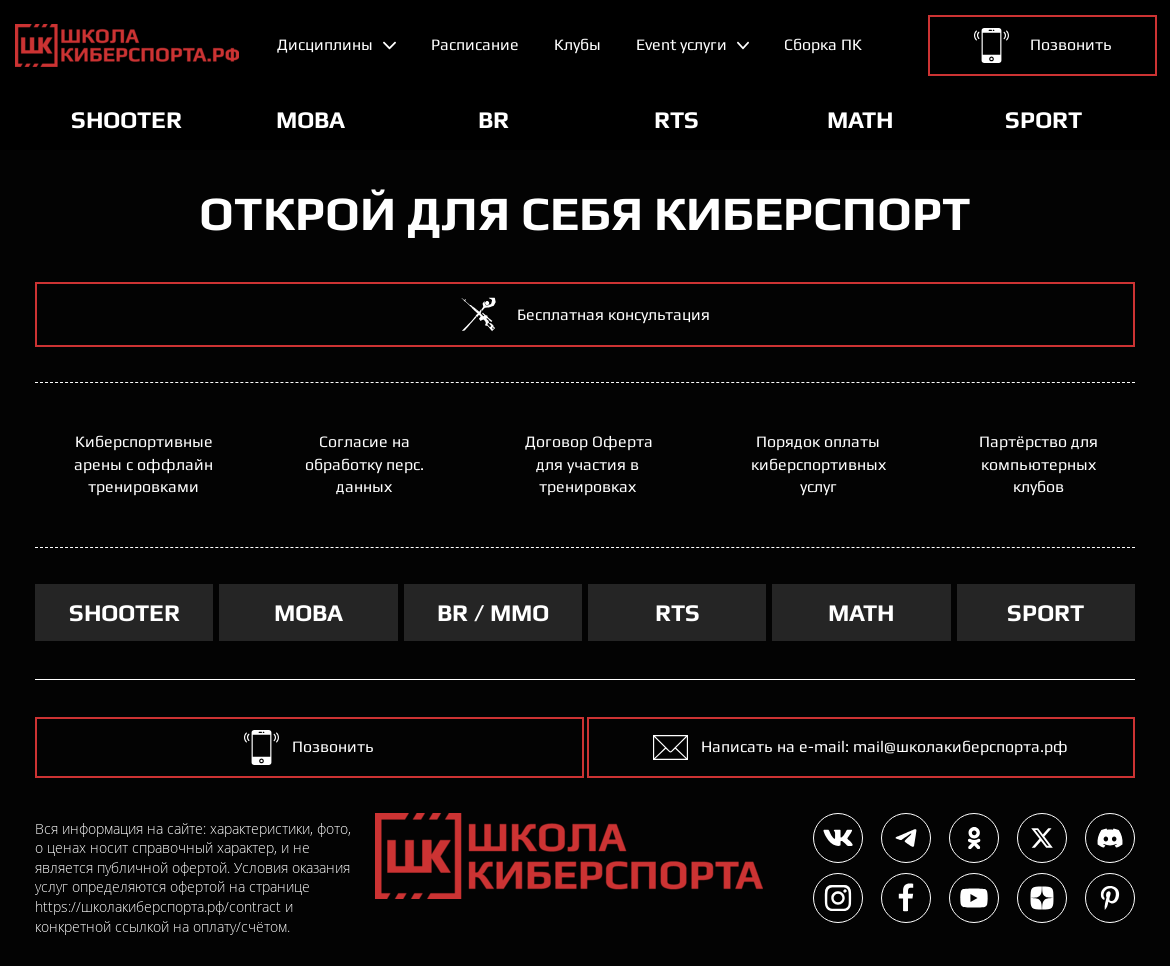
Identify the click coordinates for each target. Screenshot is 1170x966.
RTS (677, 612)
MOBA (308, 612)
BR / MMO (493, 612)
